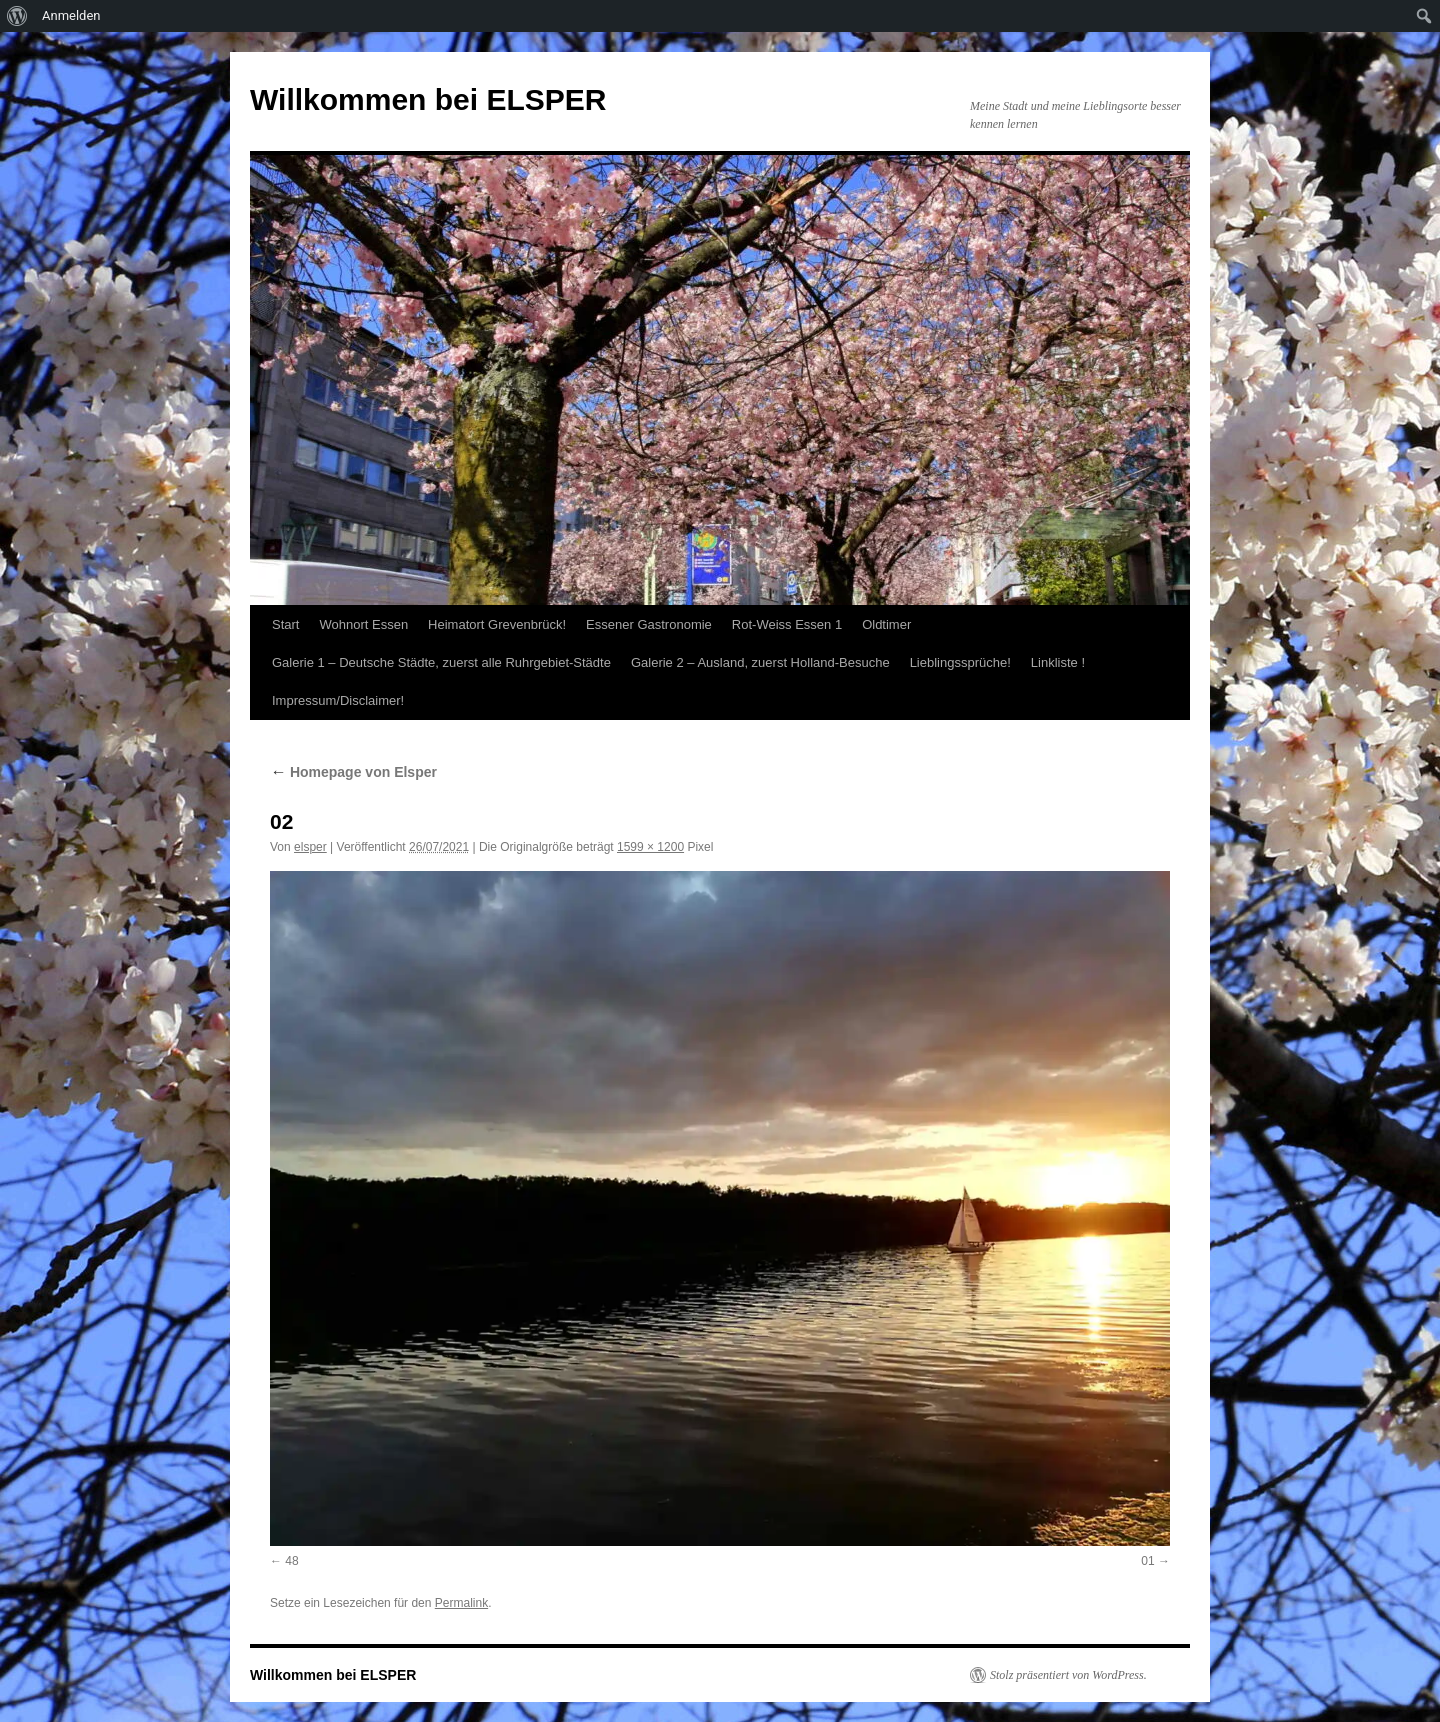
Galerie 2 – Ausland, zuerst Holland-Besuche (760, 662)
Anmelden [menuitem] (71, 15)
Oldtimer (886, 624)
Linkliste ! (1058, 662)
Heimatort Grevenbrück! (497, 624)
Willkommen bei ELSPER (428, 99)
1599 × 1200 (650, 847)
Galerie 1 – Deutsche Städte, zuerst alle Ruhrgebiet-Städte (441, 662)
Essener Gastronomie (649, 624)
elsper (310, 847)
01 (1147, 1561)
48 (291, 1561)
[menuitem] (17, 16)
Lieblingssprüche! (960, 662)
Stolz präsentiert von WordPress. (1068, 1675)
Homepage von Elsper (353, 772)
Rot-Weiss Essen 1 (787, 624)
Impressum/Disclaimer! (338, 700)
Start (285, 624)
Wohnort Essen (363, 624)
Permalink (461, 1603)
